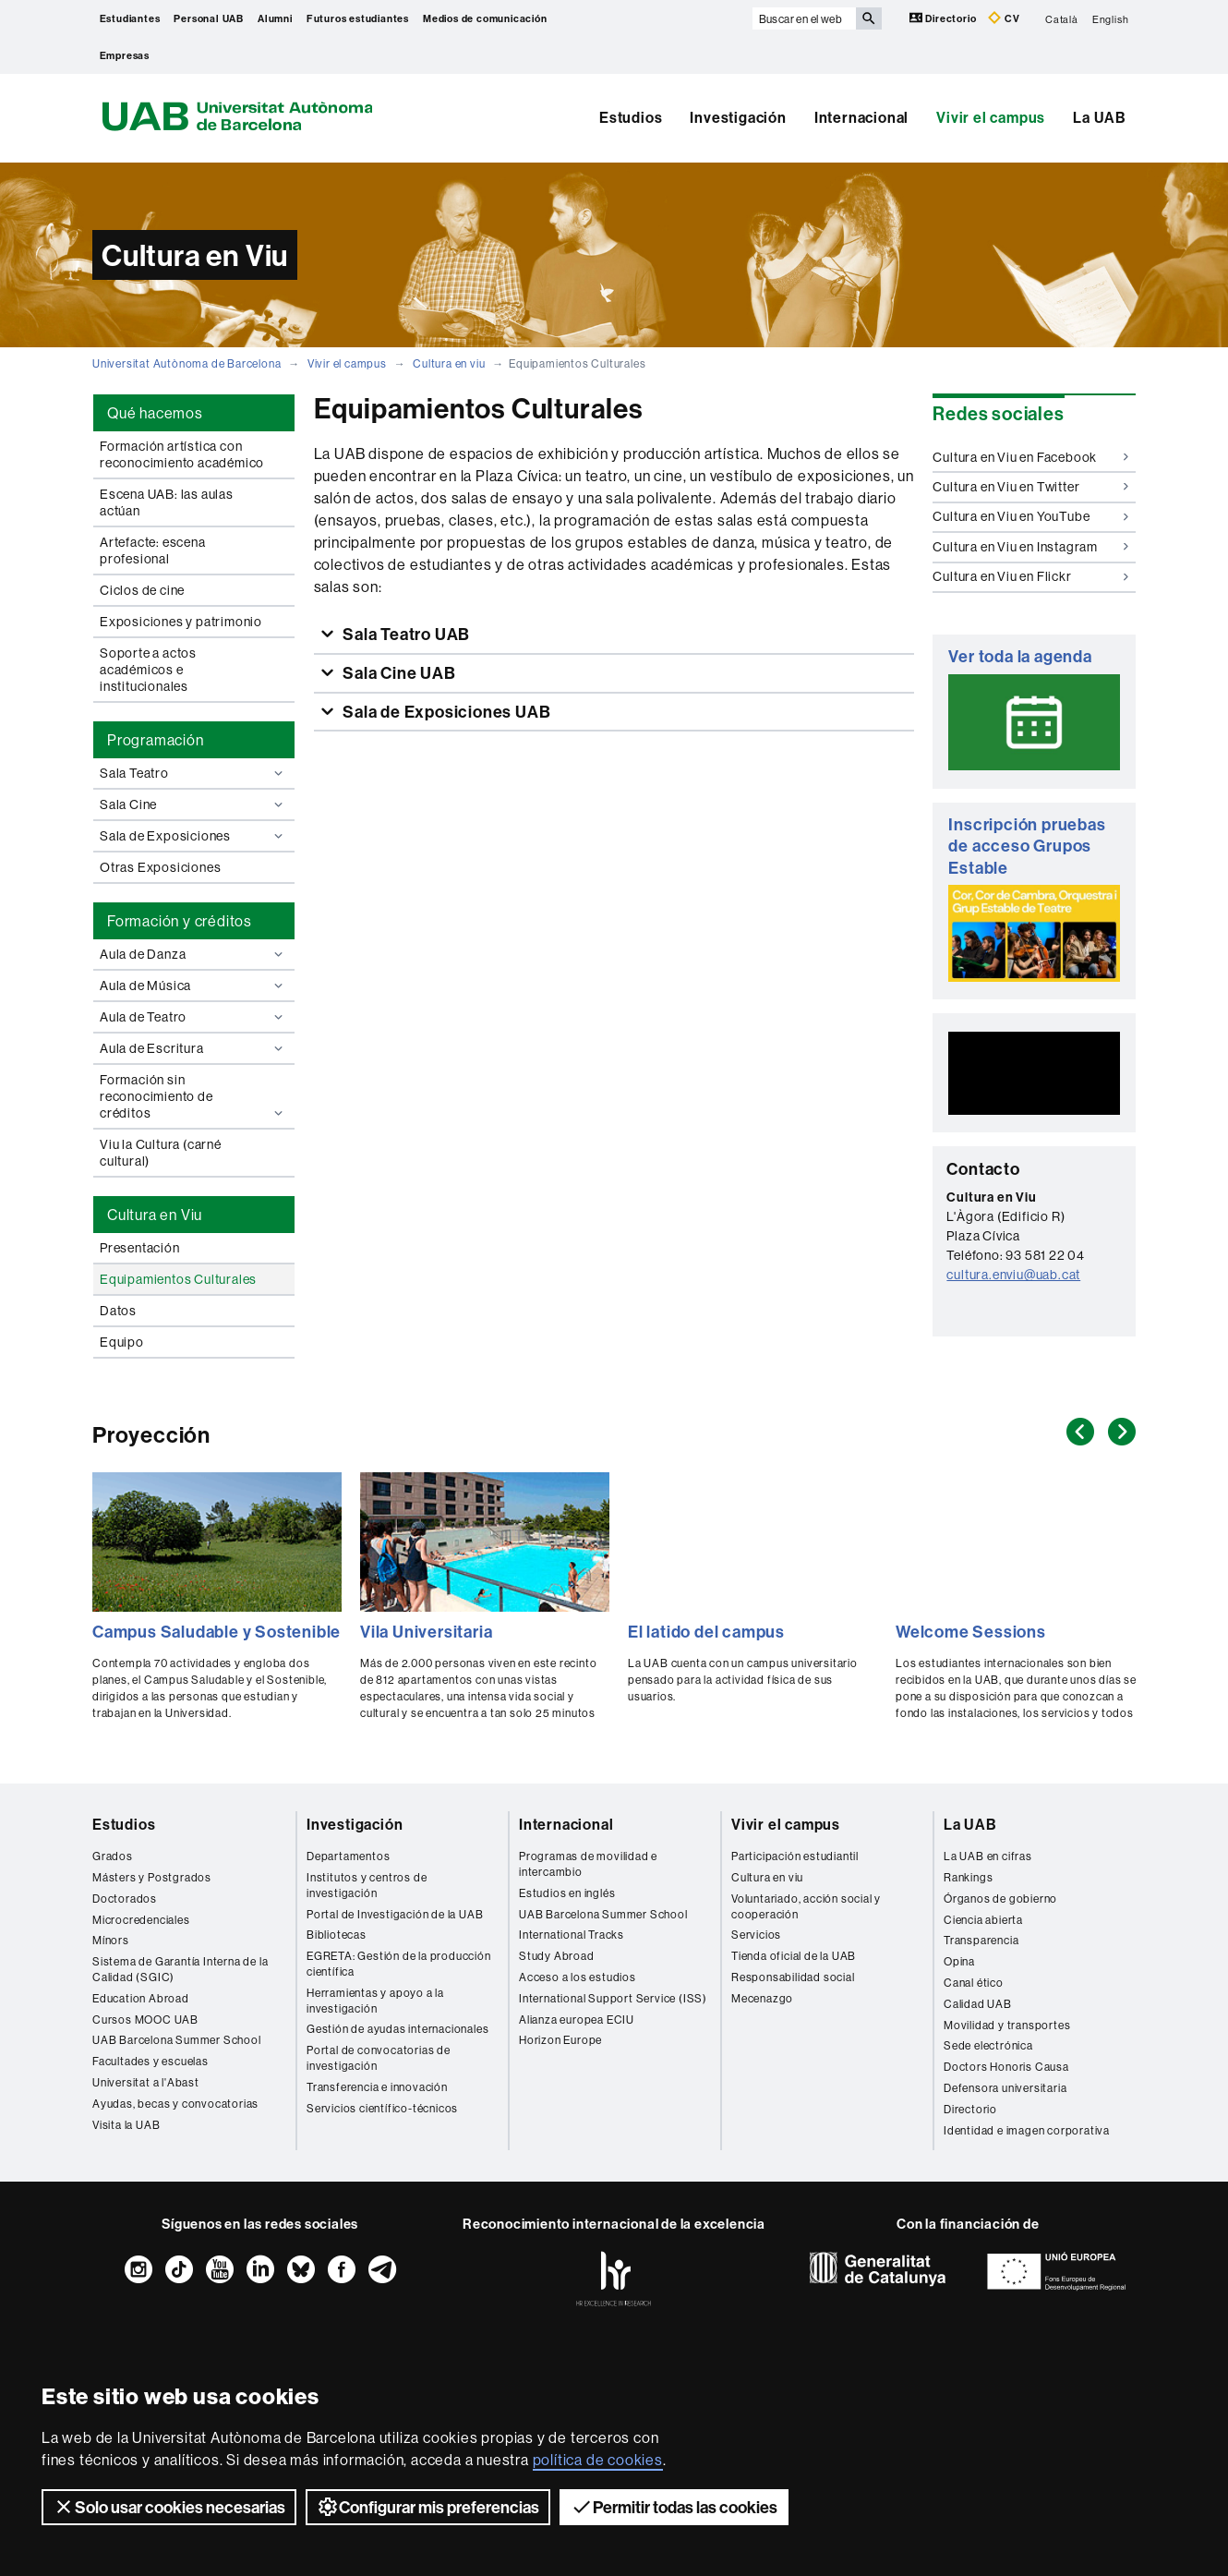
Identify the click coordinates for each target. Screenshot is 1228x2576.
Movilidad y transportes (1007, 2025)
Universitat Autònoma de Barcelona (186, 363)
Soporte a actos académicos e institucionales (148, 670)
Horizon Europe (560, 2040)
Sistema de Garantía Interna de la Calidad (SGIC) (180, 1969)
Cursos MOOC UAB (145, 2019)
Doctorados (124, 1898)
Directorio (944, 18)
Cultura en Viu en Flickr (1030, 576)
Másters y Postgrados (151, 1877)
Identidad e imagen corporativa (1027, 2130)
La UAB (1099, 117)
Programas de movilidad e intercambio (588, 1864)
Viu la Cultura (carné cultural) (161, 1152)
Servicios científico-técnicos (382, 2108)
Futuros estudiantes (358, 18)
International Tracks (571, 1934)
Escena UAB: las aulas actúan (167, 502)
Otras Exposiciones (160, 867)
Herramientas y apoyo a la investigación (375, 2000)
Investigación (738, 117)
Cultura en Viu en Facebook (1030, 457)
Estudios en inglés (567, 1893)
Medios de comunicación (485, 18)
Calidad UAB (978, 2004)
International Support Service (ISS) (613, 1998)
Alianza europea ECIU (576, 2019)
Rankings (968, 1877)
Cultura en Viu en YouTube (1030, 516)
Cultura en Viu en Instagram (1030, 546)
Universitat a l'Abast (145, 2082)
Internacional (861, 117)
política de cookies (598, 2459)
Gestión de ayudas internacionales (397, 2029)
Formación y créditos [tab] (179, 921)
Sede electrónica (988, 2045)
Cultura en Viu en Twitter (1030, 486)
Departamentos (348, 1856)
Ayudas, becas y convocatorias (175, 2103)
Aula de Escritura (193, 1048)
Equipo (122, 1342)
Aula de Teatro (193, 1017)
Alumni (275, 18)
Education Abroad (140, 1998)
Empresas (125, 55)
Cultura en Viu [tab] (154, 1214)
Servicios (756, 1934)
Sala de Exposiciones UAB (444, 711)
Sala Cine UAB (397, 672)
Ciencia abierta (983, 1920)
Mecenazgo (762, 1998)
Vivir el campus (990, 117)
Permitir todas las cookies (674, 2507)
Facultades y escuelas (150, 2061)
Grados (112, 1856)
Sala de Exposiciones (193, 836)
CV (1003, 18)
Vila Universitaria (426, 1631)
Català (1061, 18)
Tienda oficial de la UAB (793, 1956)
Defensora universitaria (1005, 2088)
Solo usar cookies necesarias (169, 2507)
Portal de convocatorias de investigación (379, 2058)
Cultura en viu (449, 363)
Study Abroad (557, 1956)
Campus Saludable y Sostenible (216, 1631)
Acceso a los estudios (577, 1977)
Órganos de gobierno (1000, 1898)
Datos (118, 1310)
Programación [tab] (155, 740)
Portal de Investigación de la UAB (395, 1914)
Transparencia (981, 1940)
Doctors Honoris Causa (1006, 2067)
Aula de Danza (193, 954)
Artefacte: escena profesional (153, 550)
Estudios (630, 117)
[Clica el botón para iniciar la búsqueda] (869, 18)
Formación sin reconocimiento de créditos (193, 1096)
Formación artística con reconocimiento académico (182, 454)
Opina (959, 1961)
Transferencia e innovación (377, 2087)
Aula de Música (193, 985)
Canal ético (974, 1982)
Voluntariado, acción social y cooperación (806, 1906)
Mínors (110, 1940)
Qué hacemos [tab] (155, 413)
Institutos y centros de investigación (367, 1885)
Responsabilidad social (793, 1977)
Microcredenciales (141, 1920)
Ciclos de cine (142, 590)
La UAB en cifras (988, 1856)
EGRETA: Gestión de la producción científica (399, 1963)
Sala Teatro (193, 773)
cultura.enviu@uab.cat (1013, 1274)
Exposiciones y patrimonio (181, 621)
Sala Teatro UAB (404, 634)
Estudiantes (130, 18)
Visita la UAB (126, 2125)
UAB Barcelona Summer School (176, 2040)
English (1110, 18)
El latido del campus (706, 1631)
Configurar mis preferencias (428, 2507)
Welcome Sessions (971, 1631)
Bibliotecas (337, 1934)
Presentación (140, 1248)
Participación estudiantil (795, 1856)
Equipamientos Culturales (178, 1279)
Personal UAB (209, 18)
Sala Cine (193, 804)
